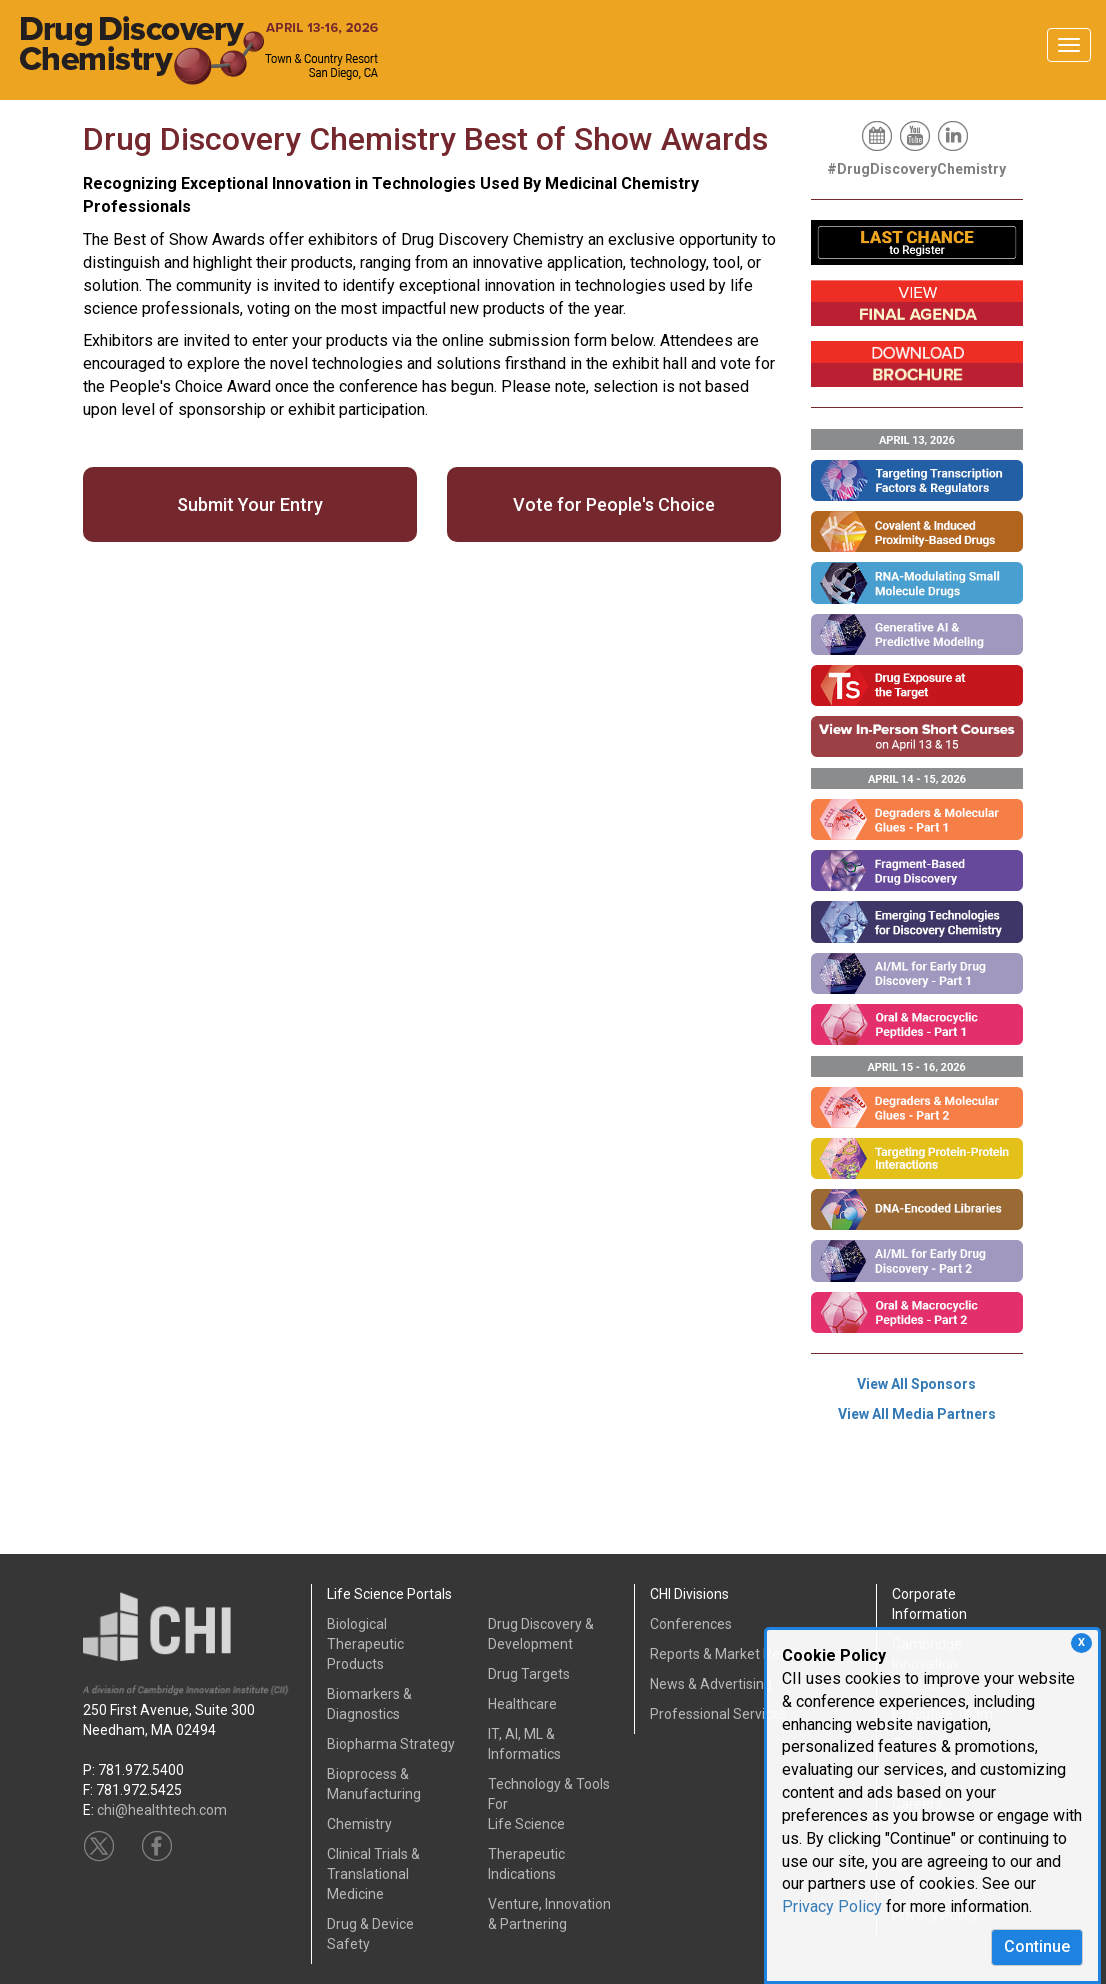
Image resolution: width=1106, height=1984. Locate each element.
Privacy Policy (832, 1906)
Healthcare (522, 1704)
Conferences (691, 1624)
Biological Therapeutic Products (365, 1644)
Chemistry (359, 1824)
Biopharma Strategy (391, 1744)
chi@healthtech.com (162, 1810)
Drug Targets (529, 1674)
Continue (1037, 1946)
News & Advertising (711, 1684)
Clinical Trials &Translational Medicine (373, 1874)
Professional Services (718, 1714)
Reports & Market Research (736, 1654)
